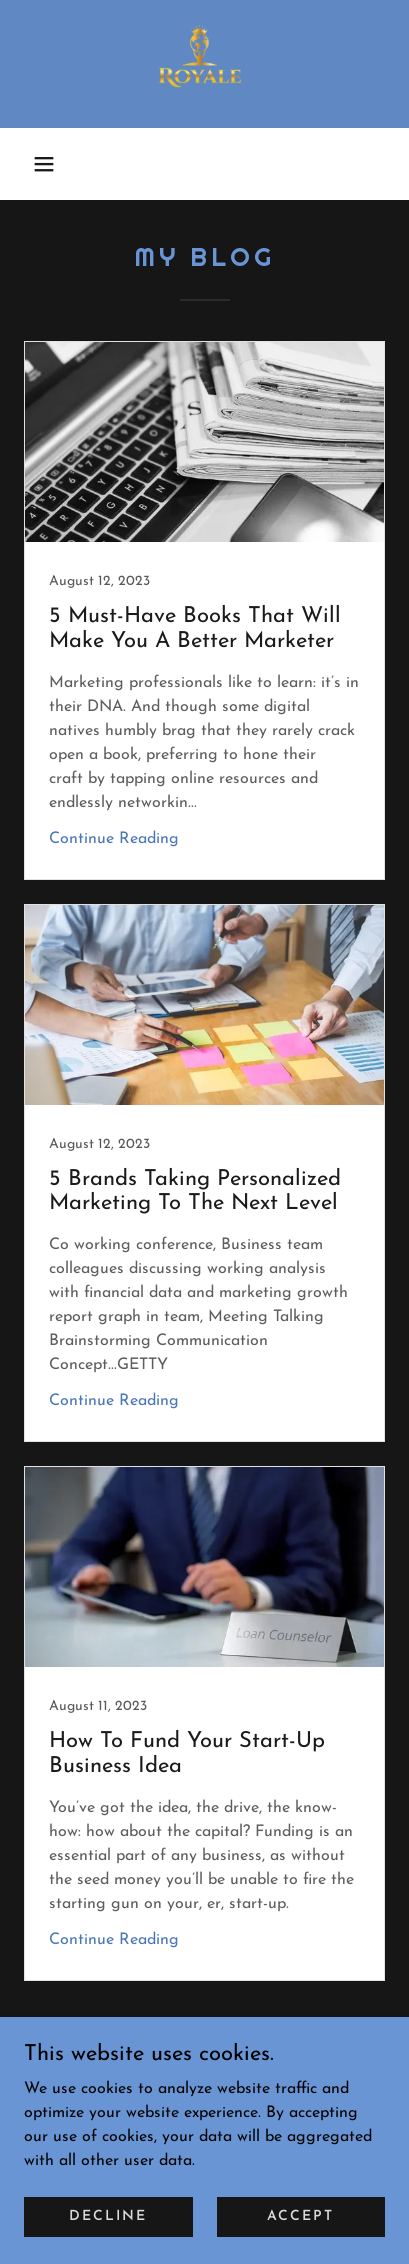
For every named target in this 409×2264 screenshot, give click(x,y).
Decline (108, 2216)
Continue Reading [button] (114, 839)
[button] (44, 164)
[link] (204, 64)
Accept (300, 2216)
